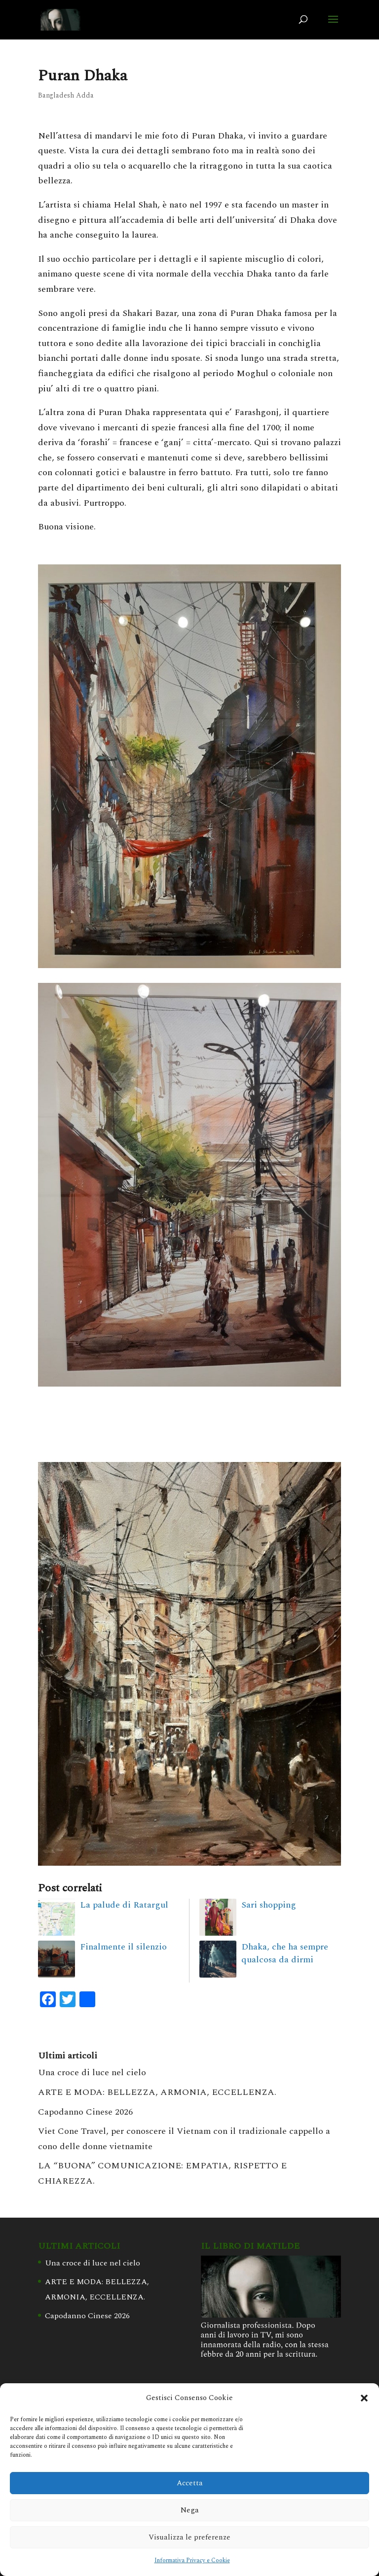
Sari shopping (268, 1905)
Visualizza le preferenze (189, 2537)
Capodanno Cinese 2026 (85, 2112)
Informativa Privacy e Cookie (192, 2560)
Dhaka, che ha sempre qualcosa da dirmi (284, 1953)
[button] (364, 2398)
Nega (190, 2510)
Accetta (190, 2483)
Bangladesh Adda (66, 95)
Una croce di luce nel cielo (92, 2072)
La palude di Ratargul (124, 1905)
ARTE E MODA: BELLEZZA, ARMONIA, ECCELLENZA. (157, 2092)
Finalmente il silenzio (123, 1946)
